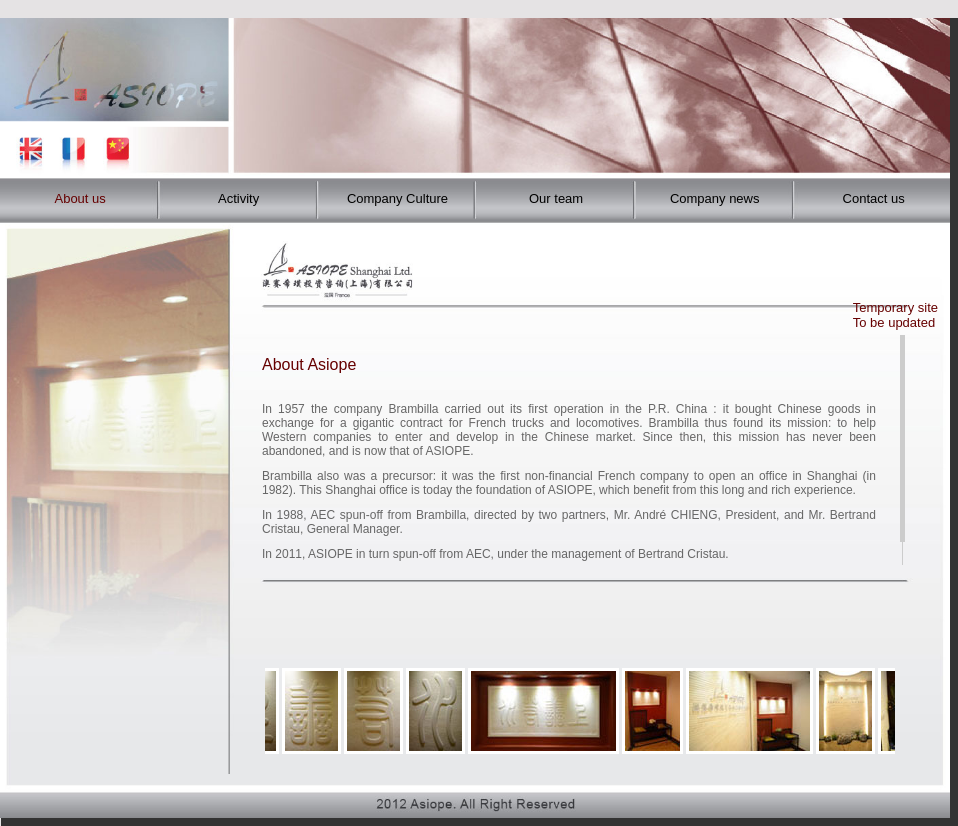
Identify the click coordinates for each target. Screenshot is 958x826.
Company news (715, 198)
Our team (556, 198)
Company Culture (397, 198)
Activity (238, 198)
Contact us (874, 198)
